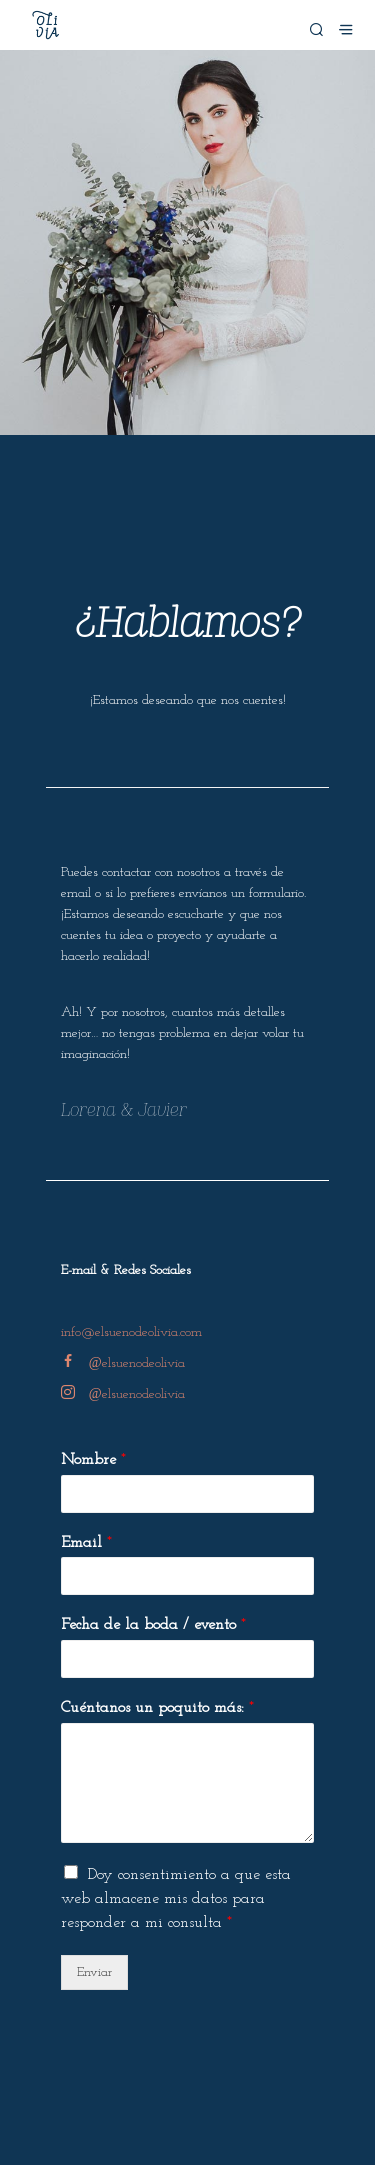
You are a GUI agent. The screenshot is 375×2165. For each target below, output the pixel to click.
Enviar (94, 1972)
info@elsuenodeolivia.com (131, 1332)
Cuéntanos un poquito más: (157, 1708)
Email (86, 1543)
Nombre (93, 1460)
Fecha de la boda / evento (153, 1625)
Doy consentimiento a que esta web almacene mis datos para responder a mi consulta (176, 1899)
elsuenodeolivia (123, 1363)
